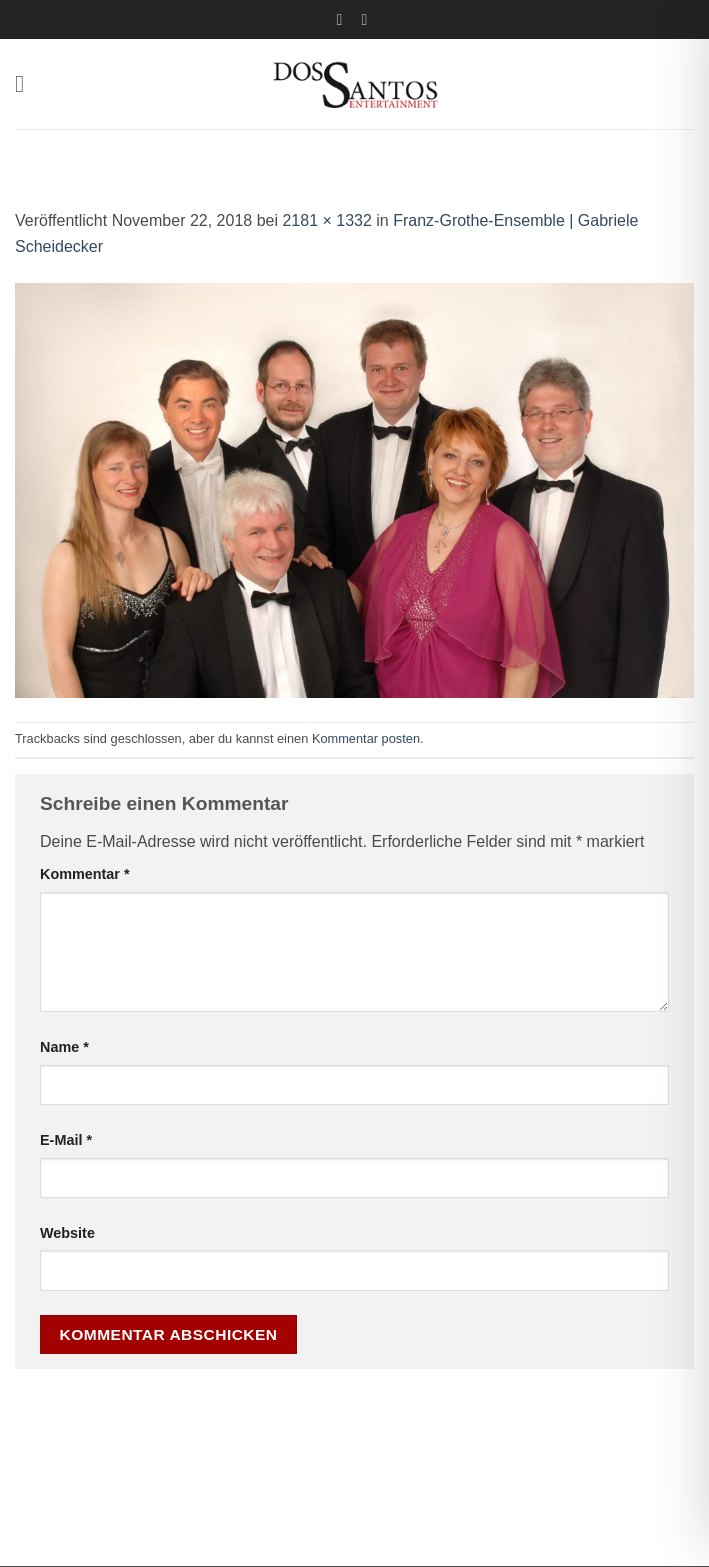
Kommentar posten (366, 738)
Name (64, 1047)
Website (67, 1233)
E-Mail (66, 1140)
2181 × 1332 (326, 220)
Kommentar (85, 874)
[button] (27, 83)
